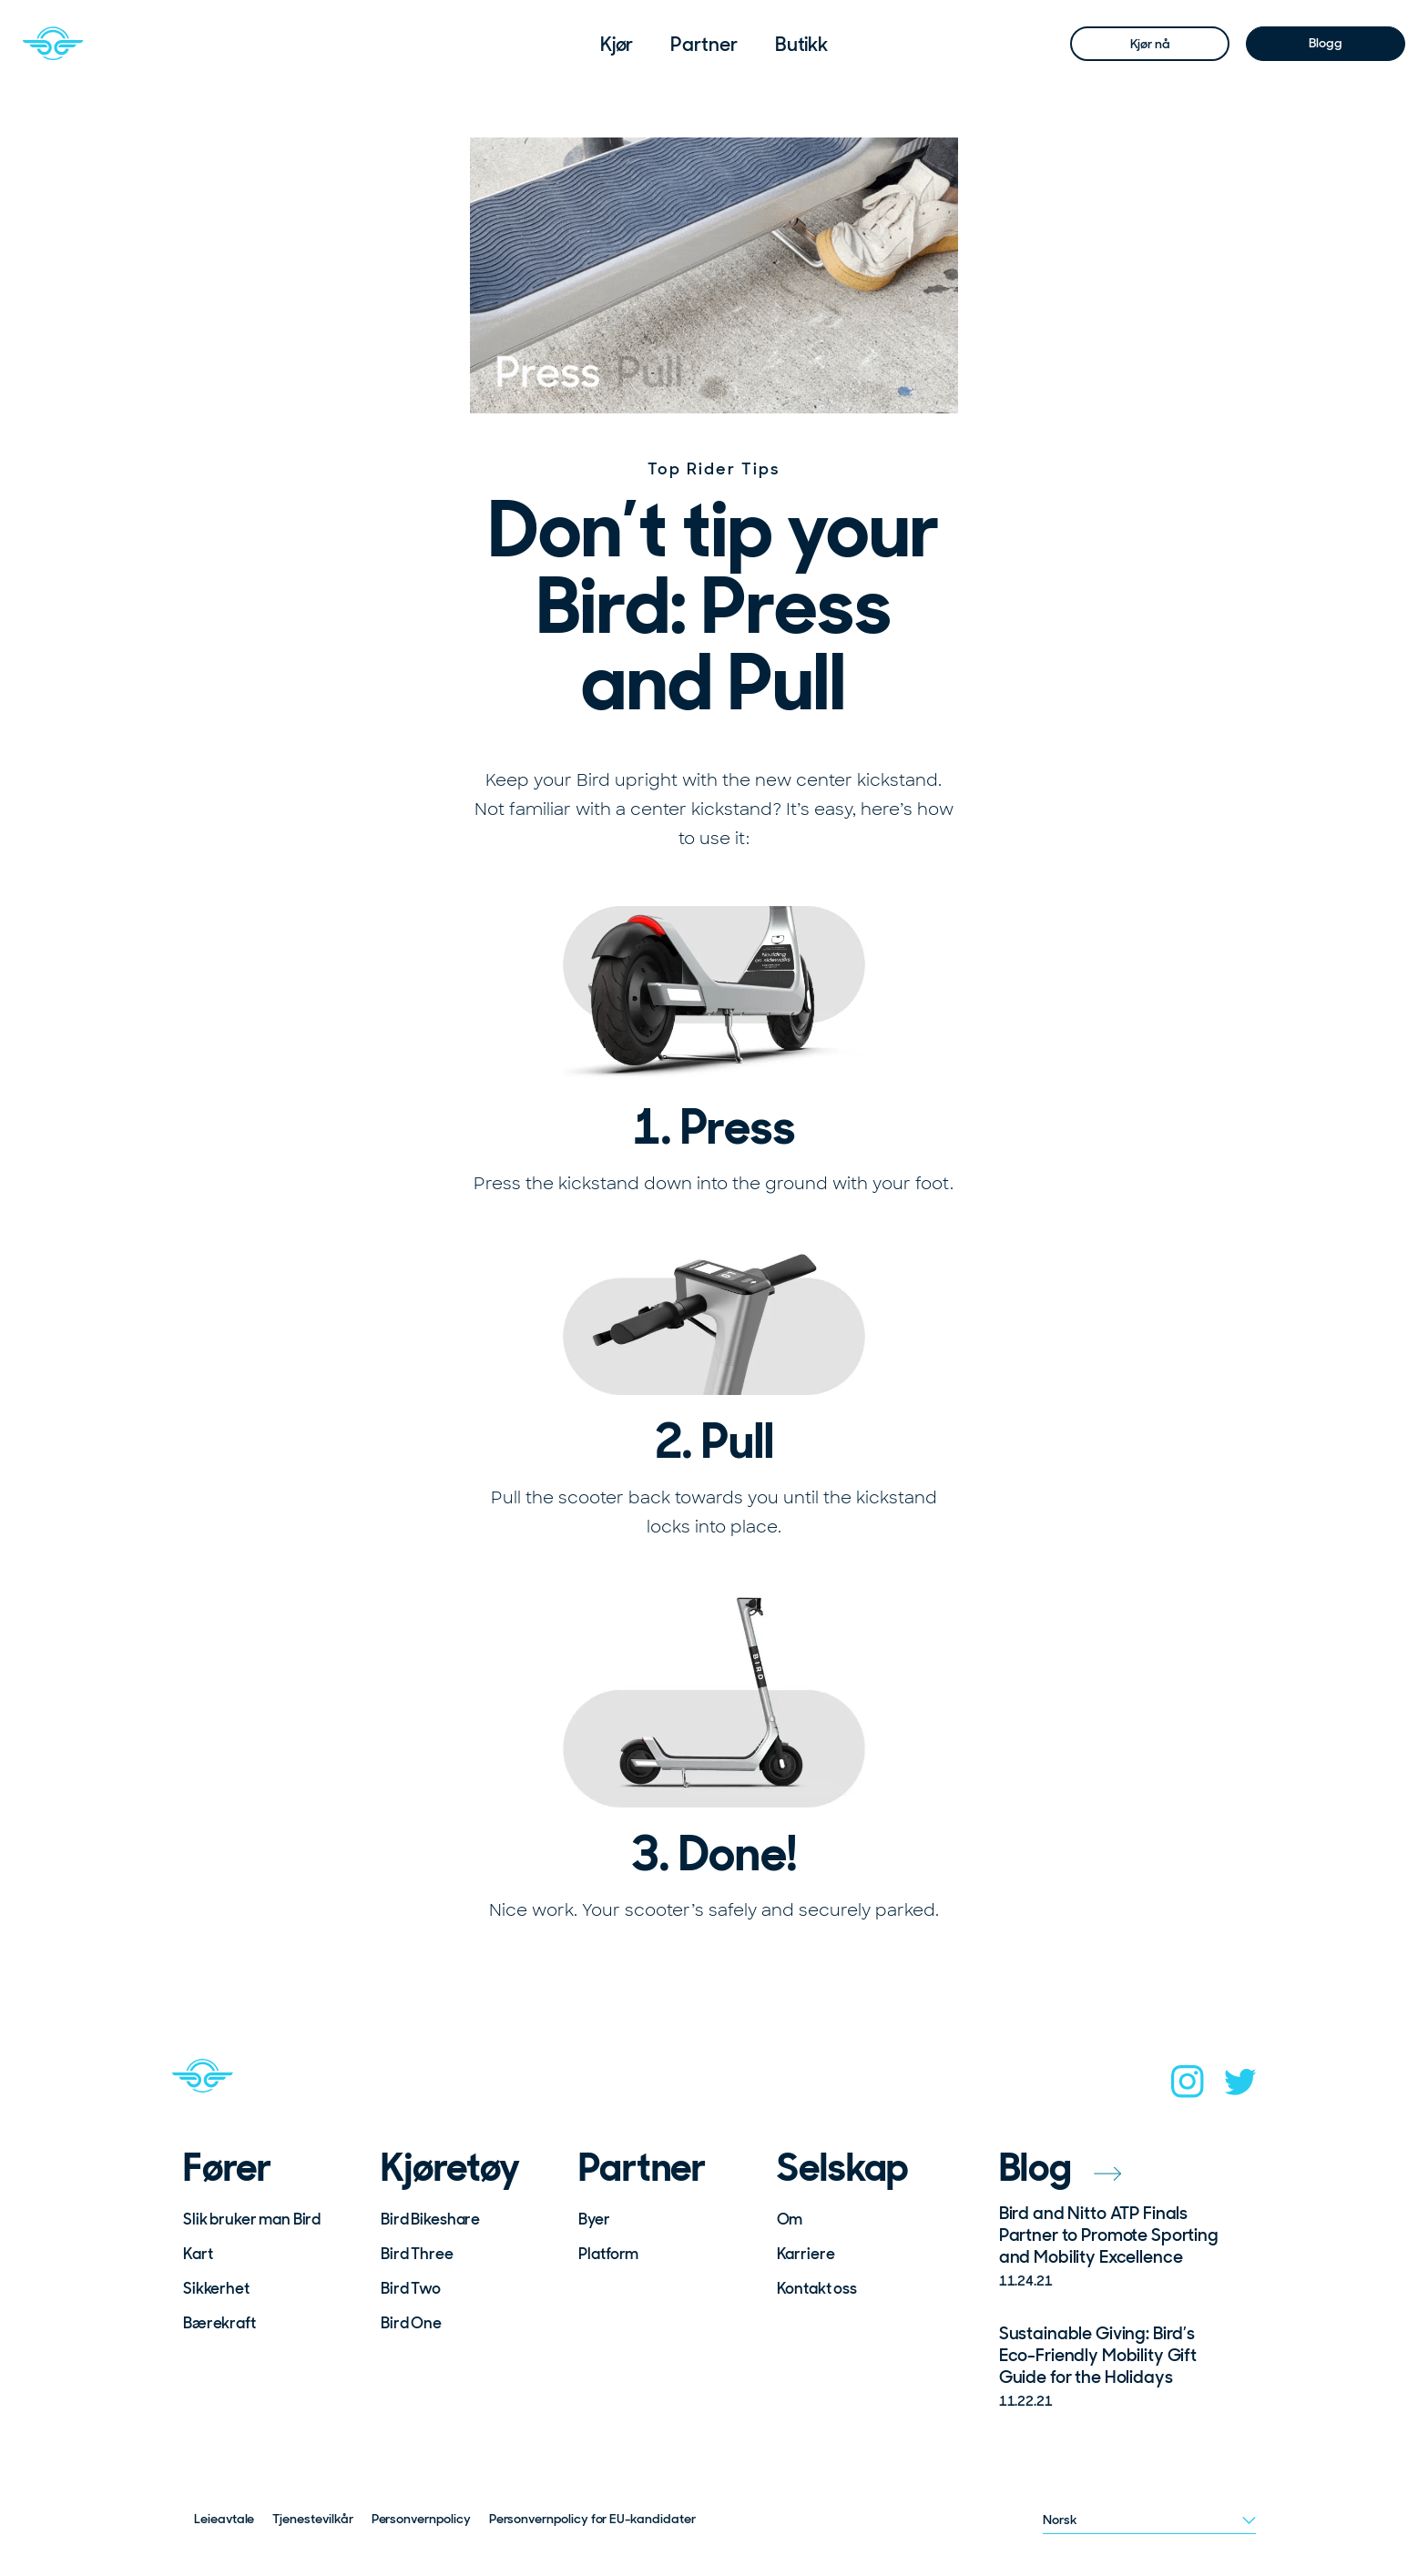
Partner (703, 44)
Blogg (1325, 43)
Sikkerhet (216, 2288)
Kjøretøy (450, 2168)
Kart (197, 2254)
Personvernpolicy (421, 2518)
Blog (1060, 2168)
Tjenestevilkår (312, 2518)
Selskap (843, 2168)
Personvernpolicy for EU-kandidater (592, 2518)
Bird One (411, 2323)
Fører (227, 2168)
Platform (608, 2254)
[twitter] (1240, 2087)
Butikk (801, 44)
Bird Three (417, 2254)
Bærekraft (219, 2323)
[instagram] (1187, 2087)
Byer (593, 2219)
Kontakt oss (817, 2288)
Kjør (617, 44)
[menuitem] (617, 44)
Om (790, 2219)
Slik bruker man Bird (252, 2219)
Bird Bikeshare (430, 2219)
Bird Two (411, 2288)
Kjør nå (1150, 44)
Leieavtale (224, 2518)
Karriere (806, 2254)
